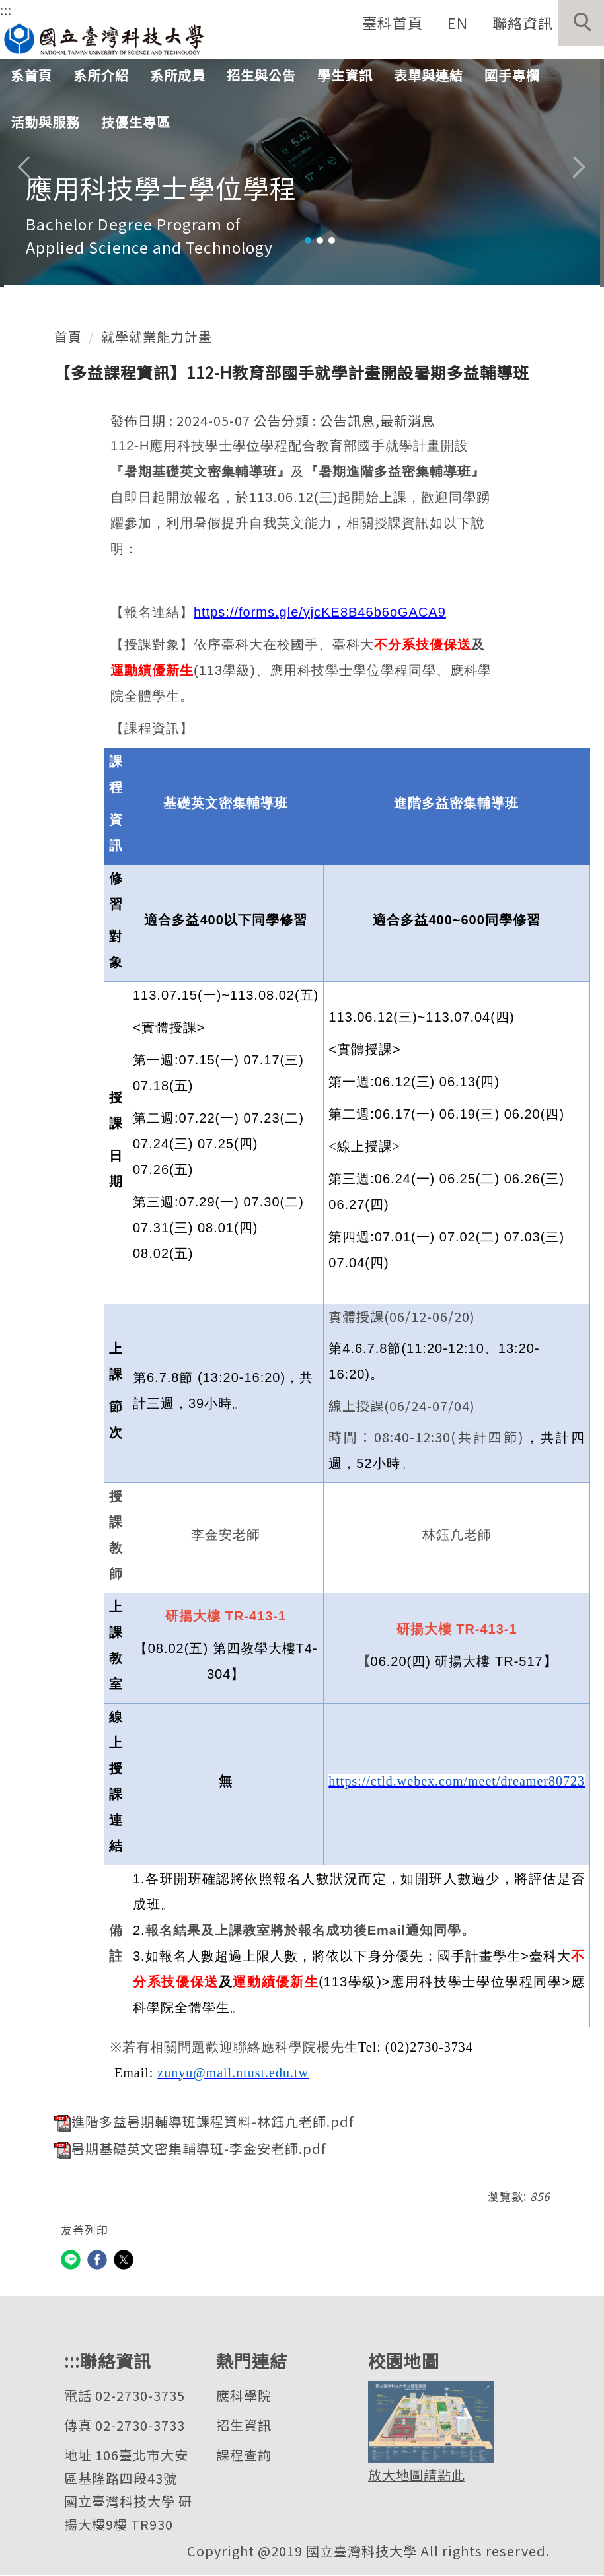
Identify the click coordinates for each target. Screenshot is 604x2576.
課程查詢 (244, 2455)
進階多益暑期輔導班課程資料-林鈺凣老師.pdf (204, 2121)
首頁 (68, 336)
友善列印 (84, 2230)
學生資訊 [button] (345, 76)
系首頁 (31, 76)
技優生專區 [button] (135, 123)
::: (6, 9)
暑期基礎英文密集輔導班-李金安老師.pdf (190, 2149)
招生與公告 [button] (261, 76)
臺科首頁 (391, 22)
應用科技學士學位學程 (161, 187)
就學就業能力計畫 (156, 336)
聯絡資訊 (522, 22)
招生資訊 (244, 2425)
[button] (581, 23)
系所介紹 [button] (101, 76)
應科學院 (244, 2396)
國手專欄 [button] (512, 76)
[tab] (308, 240)
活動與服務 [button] (45, 123)
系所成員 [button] (178, 76)
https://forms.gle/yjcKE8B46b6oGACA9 (320, 612)
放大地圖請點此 (416, 2474)
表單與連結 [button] (428, 76)
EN (457, 22)
